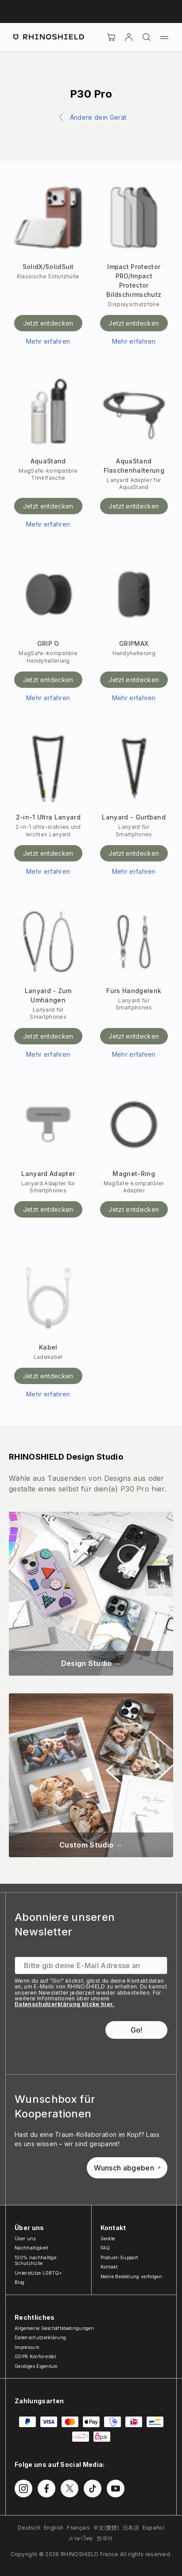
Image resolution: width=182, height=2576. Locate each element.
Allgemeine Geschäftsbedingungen (54, 2328)
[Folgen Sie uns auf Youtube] (115, 2488)
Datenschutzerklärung (40, 2337)
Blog (19, 2282)
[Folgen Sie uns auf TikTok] (92, 2488)
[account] (129, 37)
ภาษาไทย (81, 2538)
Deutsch (29, 2527)
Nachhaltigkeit (31, 2247)
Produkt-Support (119, 2257)
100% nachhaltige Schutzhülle (35, 2260)
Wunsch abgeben (127, 2167)
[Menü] (164, 37)
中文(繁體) (106, 2527)
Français (78, 2527)
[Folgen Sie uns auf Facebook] (46, 2488)
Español (153, 2527)
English (53, 2527)
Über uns (25, 2238)
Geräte (108, 2238)
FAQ (105, 2247)
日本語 (131, 2527)
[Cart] (111, 37)
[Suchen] (146, 37)
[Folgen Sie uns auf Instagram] (23, 2488)
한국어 (105, 2538)
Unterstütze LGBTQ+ (38, 2273)
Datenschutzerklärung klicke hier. (65, 2004)
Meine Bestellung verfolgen (131, 2276)
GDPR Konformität (35, 2356)
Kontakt (109, 2266)
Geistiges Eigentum (36, 2366)
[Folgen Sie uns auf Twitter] (69, 2488)
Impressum (27, 2347)
